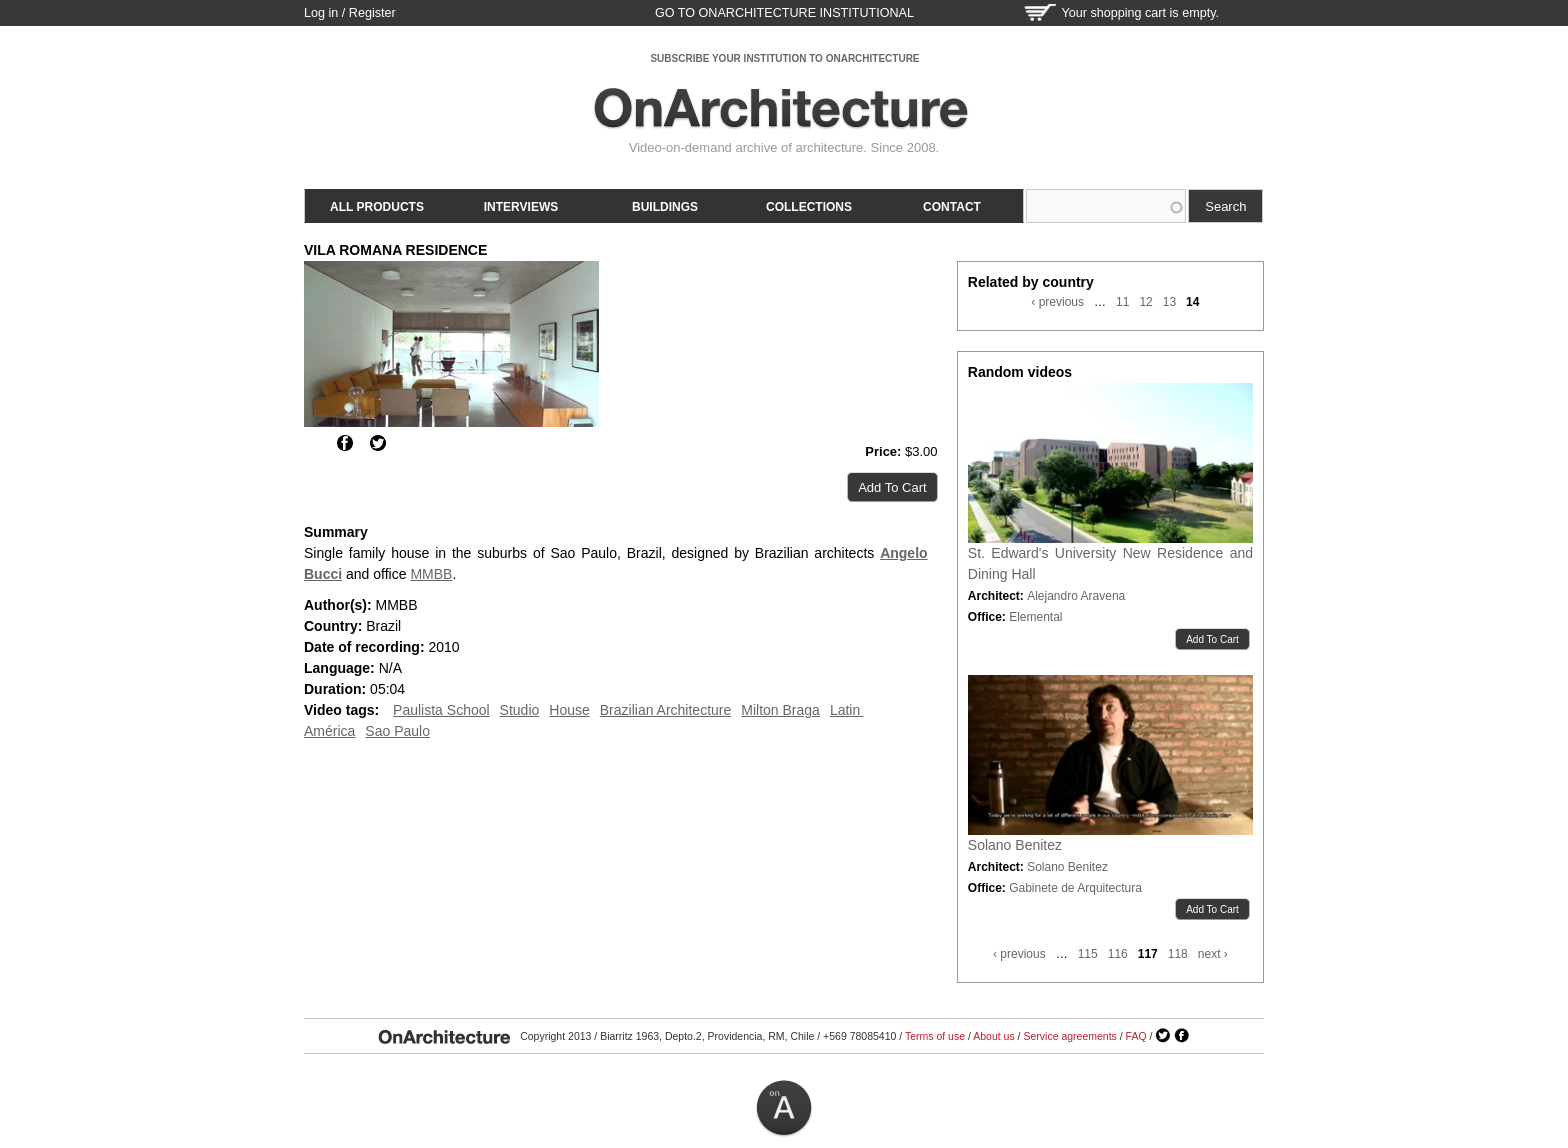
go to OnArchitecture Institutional (784, 13)
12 (1145, 302)
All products (377, 207)
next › (1213, 954)
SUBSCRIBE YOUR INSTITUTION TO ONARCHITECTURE (784, 58)
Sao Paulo (397, 731)
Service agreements (1069, 1036)
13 (1169, 302)
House (569, 710)
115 (1088, 954)
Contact (952, 207)
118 (1178, 954)
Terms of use (935, 1036)
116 (1118, 954)
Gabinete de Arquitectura (1075, 888)
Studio (520, 710)
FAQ (1136, 1036)
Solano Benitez (1015, 845)
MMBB (431, 574)
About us (993, 1036)
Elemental (1035, 617)
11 (1122, 302)
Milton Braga (780, 710)
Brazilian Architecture (666, 710)
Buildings (665, 207)
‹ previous (1057, 302)
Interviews (521, 207)
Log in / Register (350, 13)
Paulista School (441, 710)
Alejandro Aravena (1076, 596)
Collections (809, 207)
